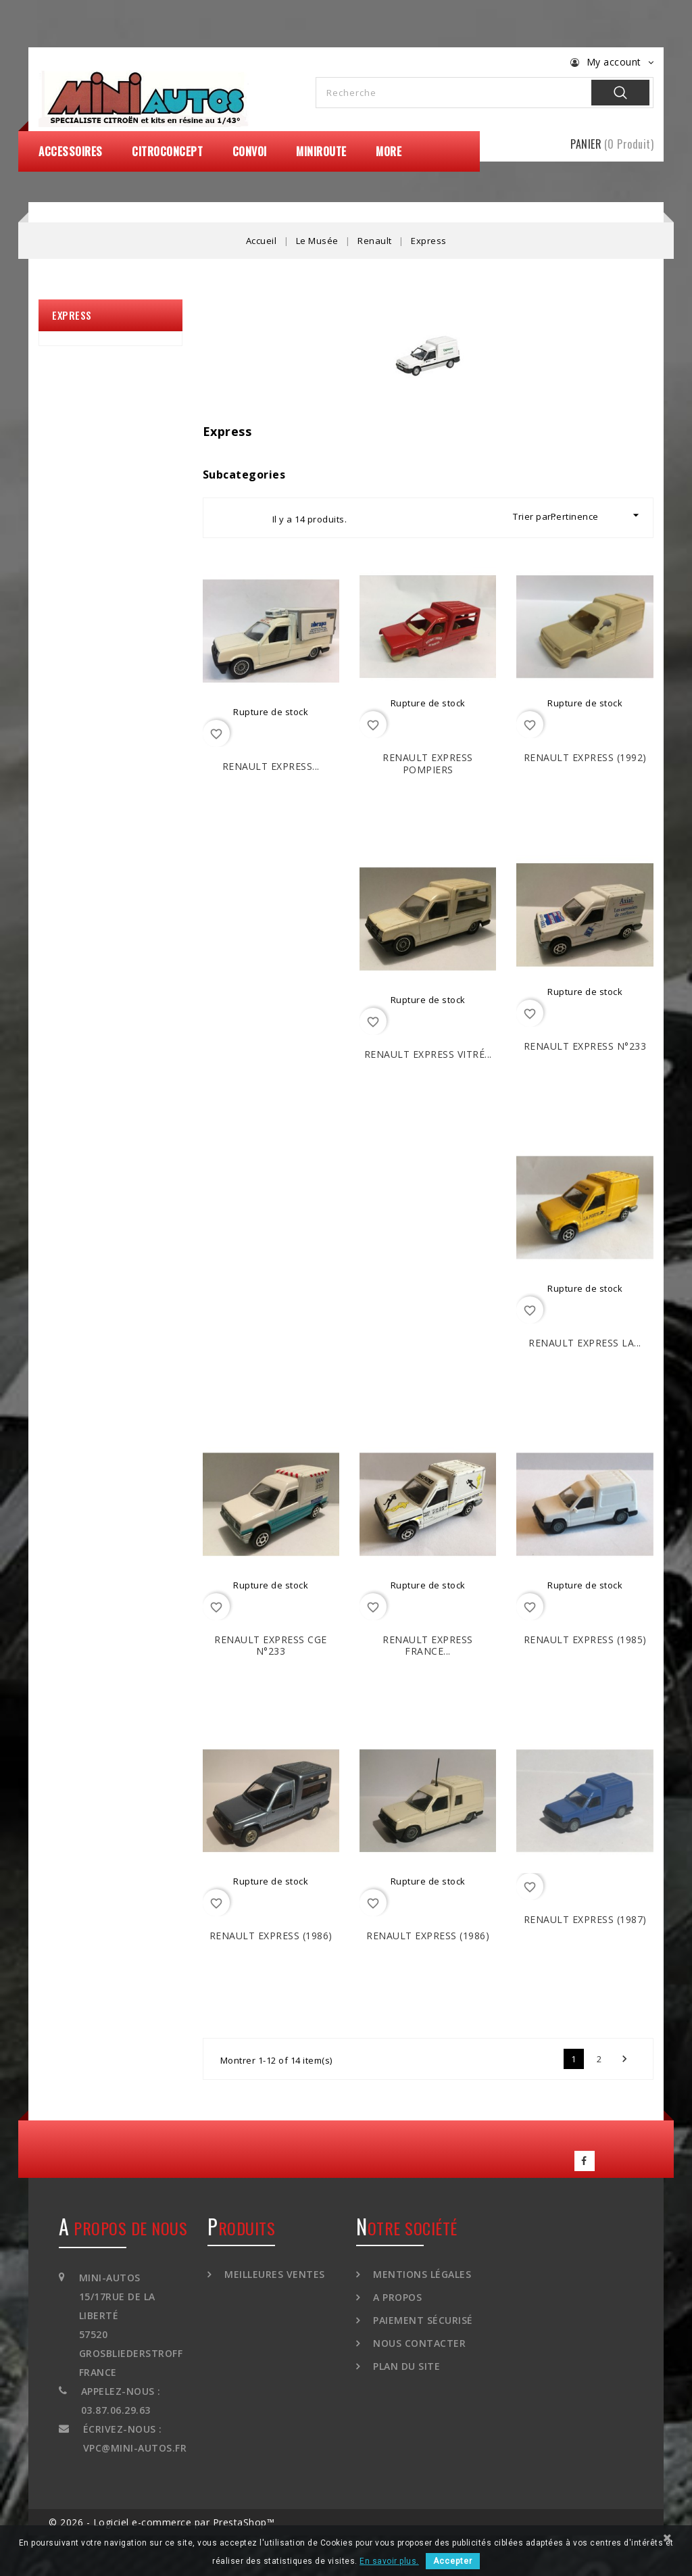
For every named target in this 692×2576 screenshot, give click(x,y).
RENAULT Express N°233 (585, 1046)
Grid (225, 518)
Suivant (624, 2059)
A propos (396, 2297)
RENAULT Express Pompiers (427, 763)
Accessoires (71, 151)
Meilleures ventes (273, 2274)
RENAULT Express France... (427, 1645)
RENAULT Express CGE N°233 (270, 1645)
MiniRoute (321, 151)
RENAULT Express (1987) (585, 1919)
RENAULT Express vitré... (428, 1054)
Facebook (584, 2161)
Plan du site (405, 2366)
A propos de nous (123, 2228)
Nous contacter (418, 2343)
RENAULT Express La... (584, 1342)
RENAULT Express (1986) (270, 1935)
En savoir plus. (389, 2561)
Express (72, 315)
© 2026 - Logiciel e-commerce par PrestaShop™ (161, 2522)
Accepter (452, 2561)
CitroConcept (167, 151)
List (250, 518)
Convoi (249, 151)
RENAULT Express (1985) (585, 1639)
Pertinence (597, 515)
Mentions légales (421, 2274)
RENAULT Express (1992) (585, 757)
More (388, 151)
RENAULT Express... (271, 766)
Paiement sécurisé (421, 2320)
